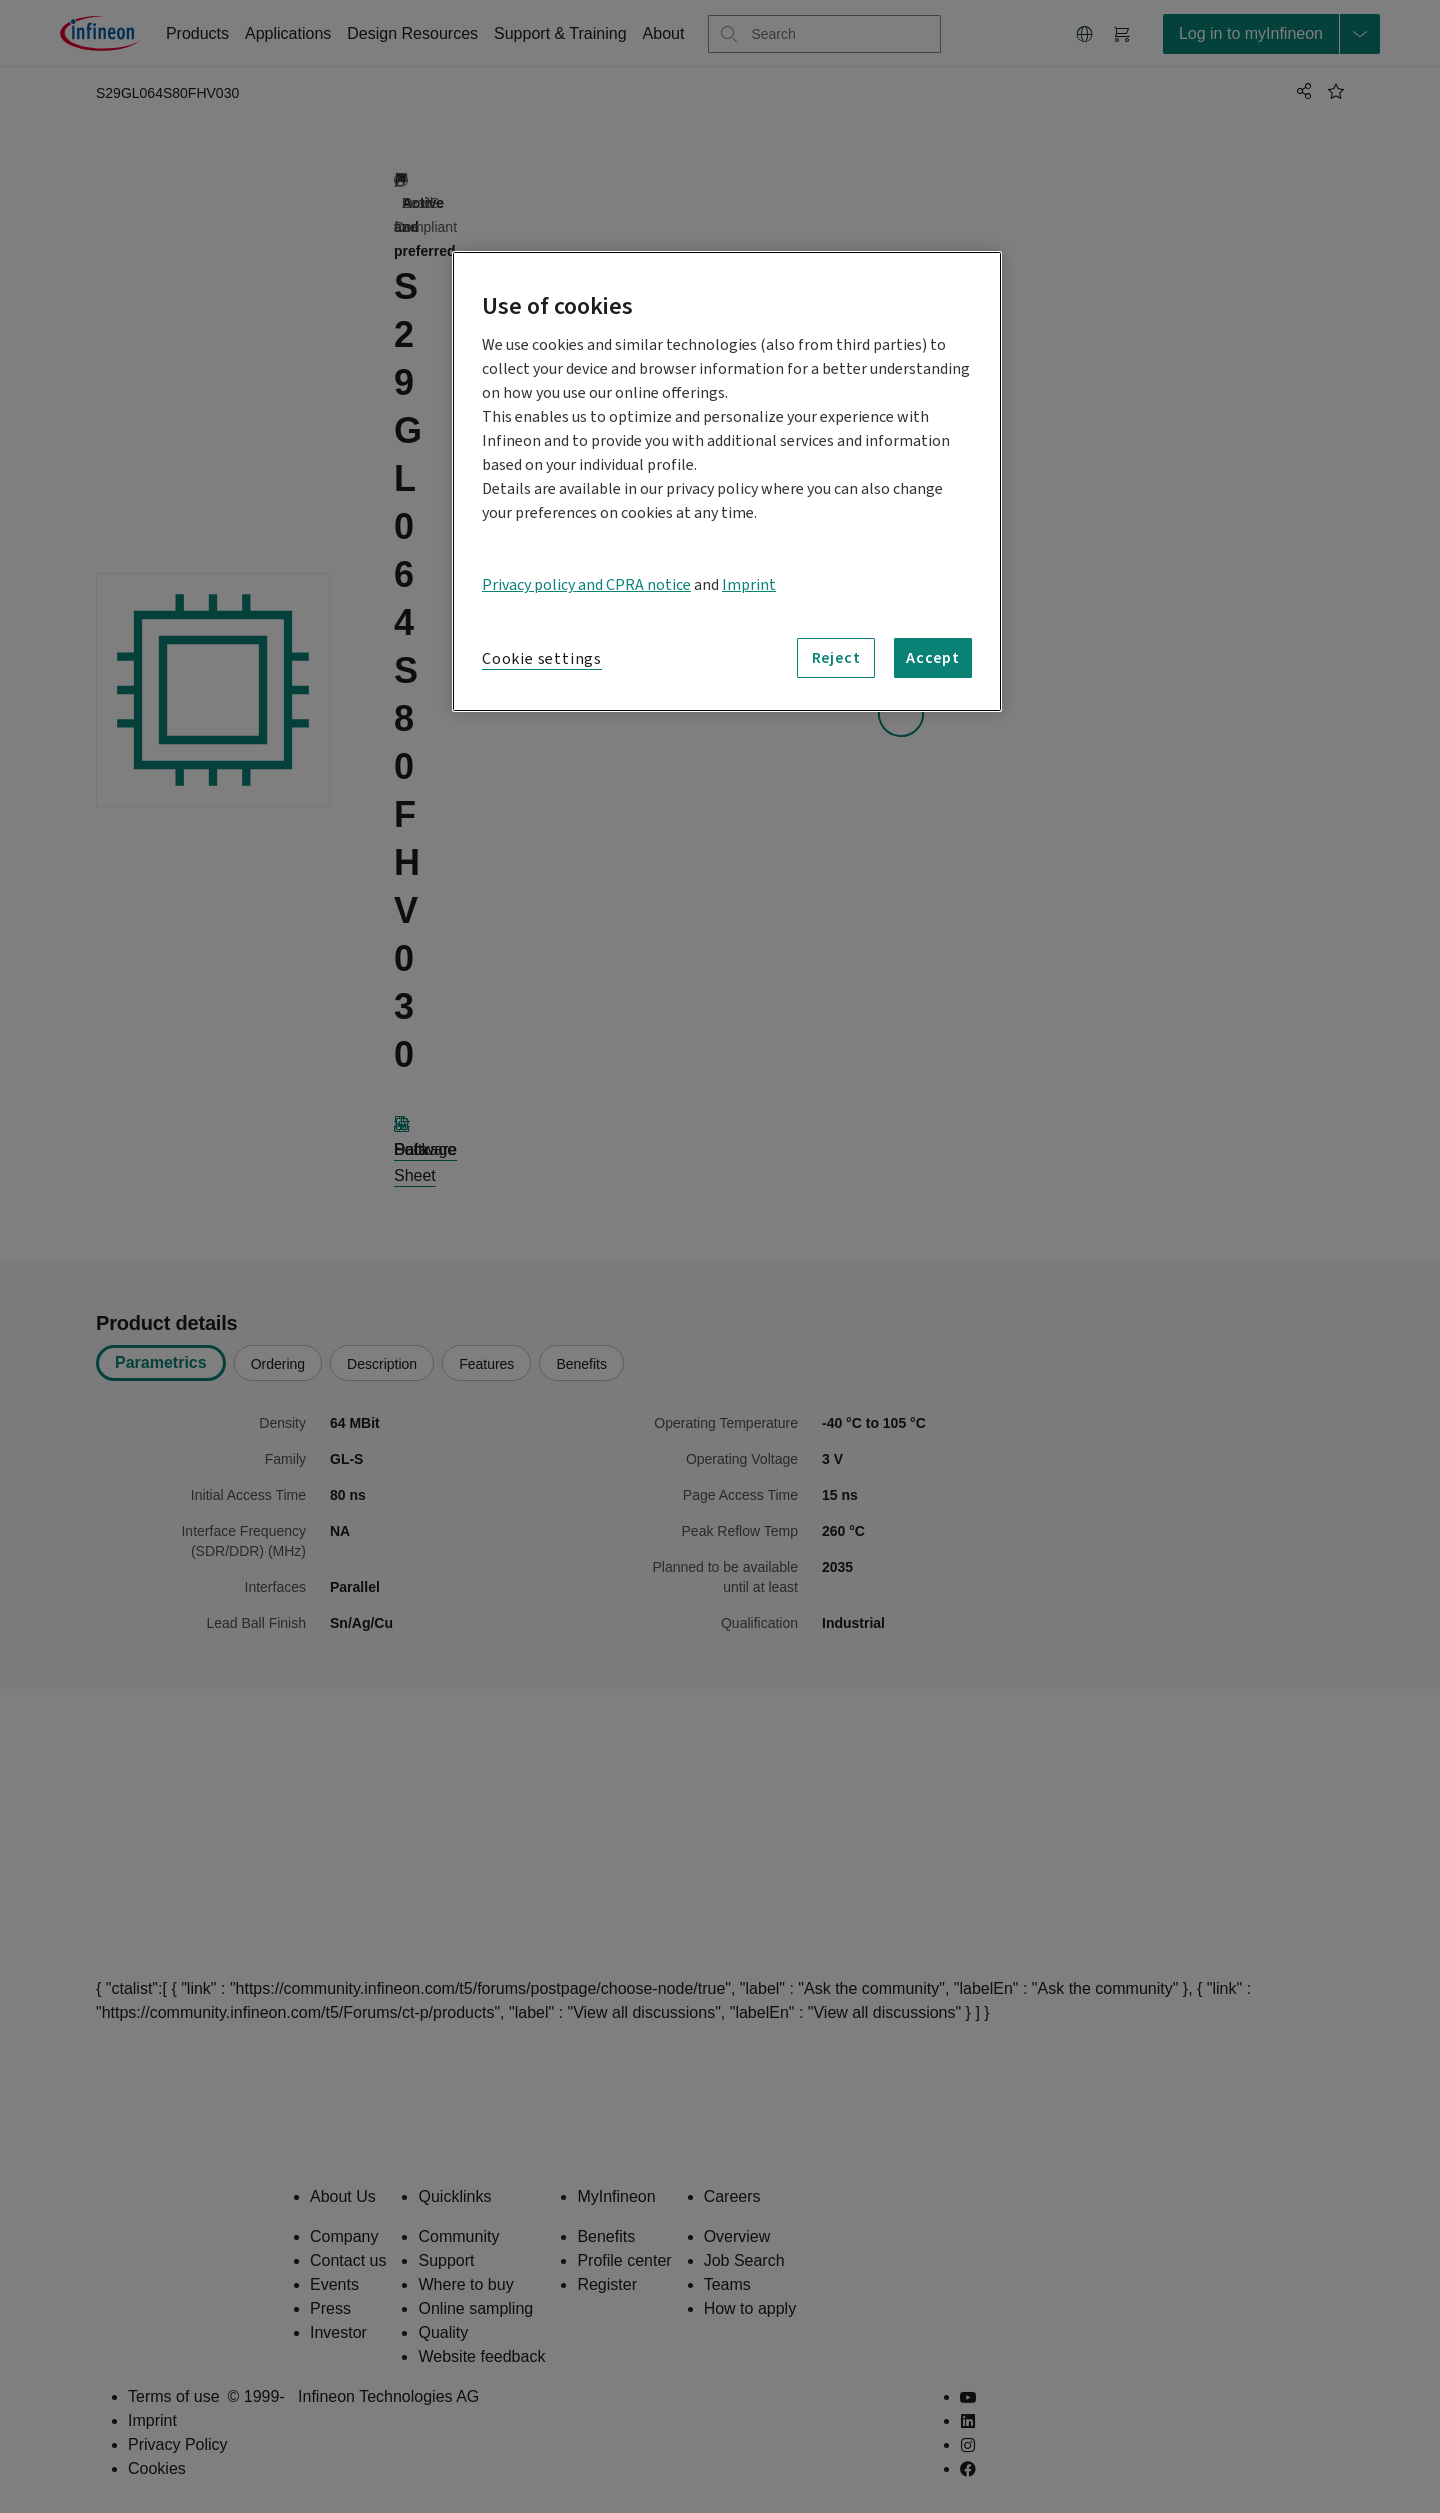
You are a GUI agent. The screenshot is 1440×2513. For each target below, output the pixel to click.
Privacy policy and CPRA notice (586, 585)
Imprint (749, 585)
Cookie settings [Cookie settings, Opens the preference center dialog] (542, 659)
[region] (727, 481)
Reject (836, 658)
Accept (933, 658)
